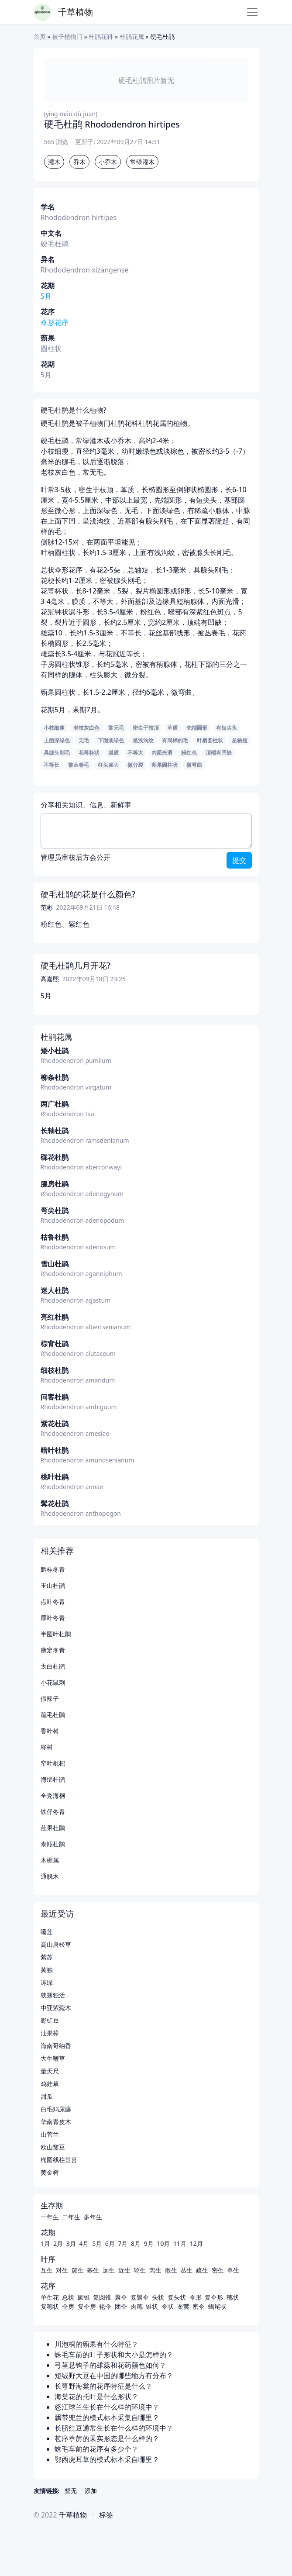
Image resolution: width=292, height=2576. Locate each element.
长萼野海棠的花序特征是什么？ (103, 2386)
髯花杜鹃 (55, 1503)
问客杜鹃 (55, 1397)
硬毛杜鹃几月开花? (76, 965)
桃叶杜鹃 (55, 1477)
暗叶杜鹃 (55, 1450)
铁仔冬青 (53, 1811)
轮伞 (105, 2306)
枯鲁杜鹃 (55, 1237)
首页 (40, 36)
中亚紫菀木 (56, 2008)
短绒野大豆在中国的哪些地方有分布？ (114, 2375)
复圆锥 (102, 2297)
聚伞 (121, 2297)
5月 (46, 296)
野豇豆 (50, 2020)
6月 (110, 2243)
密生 (218, 2270)
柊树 (47, 1747)
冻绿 (47, 1982)
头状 (158, 2297)
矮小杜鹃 (55, 1050)
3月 (71, 2243)
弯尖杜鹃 (55, 1210)
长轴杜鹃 (55, 1130)
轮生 (140, 2270)
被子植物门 (67, 36)
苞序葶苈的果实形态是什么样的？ (107, 2438)
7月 (122, 2243)
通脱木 (50, 1876)
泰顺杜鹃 (53, 1844)
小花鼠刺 (53, 1682)
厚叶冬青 (53, 1618)
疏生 (202, 2270)
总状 (68, 2297)
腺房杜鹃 (55, 1184)
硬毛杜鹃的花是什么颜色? (88, 894)
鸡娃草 (50, 2083)
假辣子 (50, 1698)
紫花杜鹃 (55, 1423)
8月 (136, 2243)
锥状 (152, 2306)
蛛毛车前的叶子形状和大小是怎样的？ (114, 2354)
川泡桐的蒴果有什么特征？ (96, 2344)
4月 (84, 2243)
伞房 (68, 2306)
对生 (62, 2270)
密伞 (198, 2306)
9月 (149, 2243)
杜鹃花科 (101, 36)
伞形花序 (55, 322)
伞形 (195, 2297)
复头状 (177, 2297)
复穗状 (50, 2306)
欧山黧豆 (53, 2147)
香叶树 (50, 1731)
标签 (106, 2515)
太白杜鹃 (53, 1666)
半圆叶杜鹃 (56, 1634)
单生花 (50, 2297)
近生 (124, 2270)
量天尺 (50, 2071)
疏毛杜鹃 (53, 1714)
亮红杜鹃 (55, 1317)
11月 (179, 2243)
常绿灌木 (142, 162)
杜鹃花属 (132, 36)
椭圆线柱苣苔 (59, 2159)
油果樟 (50, 2033)
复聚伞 (140, 2297)
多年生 (93, 2217)
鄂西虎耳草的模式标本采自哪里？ (107, 2459)
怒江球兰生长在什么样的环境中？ (107, 2407)
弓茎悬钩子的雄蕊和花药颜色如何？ (110, 2365)
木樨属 (50, 1860)
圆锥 (84, 2297)
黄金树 (50, 2172)
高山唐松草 (56, 1944)
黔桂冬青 (53, 1569)
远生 (109, 2270)
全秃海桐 (53, 1795)
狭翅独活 (53, 1995)
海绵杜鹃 (53, 1779)
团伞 (121, 2306)
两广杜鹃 (55, 1104)
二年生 (71, 2217)
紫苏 (47, 1957)
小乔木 (108, 162)
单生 (233, 2270)
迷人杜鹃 (55, 1290)
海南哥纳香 (56, 2045)
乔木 (79, 162)
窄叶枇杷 (53, 1763)
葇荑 (183, 2306)
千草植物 (75, 12)
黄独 (47, 1970)
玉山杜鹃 (53, 1585)
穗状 (233, 2297)
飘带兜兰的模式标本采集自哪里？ (107, 2417)
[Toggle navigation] (252, 12)
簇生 (78, 2270)
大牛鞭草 (53, 2058)
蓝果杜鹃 (53, 1828)
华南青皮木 (56, 2121)
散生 (171, 2270)
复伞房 (87, 2306)
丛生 (186, 2270)
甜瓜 (47, 2096)
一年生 (50, 2217)
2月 (58, 2243)
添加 (91, 2490)
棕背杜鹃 (55, 1343)
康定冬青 (53, 1650)
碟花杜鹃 (55, 1157)
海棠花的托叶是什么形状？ (96, 2396)
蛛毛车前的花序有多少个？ (96, 2449)
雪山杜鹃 (55, 1264)
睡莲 (47, 1932)
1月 (45, 2243)
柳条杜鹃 (55, 1077)
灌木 (54, 162)
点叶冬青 (53, 1601)
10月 (163, 2243)
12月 (196, 2243)
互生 (47, 2270)
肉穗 (137, 2306)
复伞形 (214, 2297)
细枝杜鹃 (55, 1370)
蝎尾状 (217, 2306)
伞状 (167, 2306)
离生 (155, 2270)
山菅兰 (50, 2134)
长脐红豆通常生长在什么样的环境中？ (114, 2428)
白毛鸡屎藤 (56, 2109)
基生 (93, 2270)
